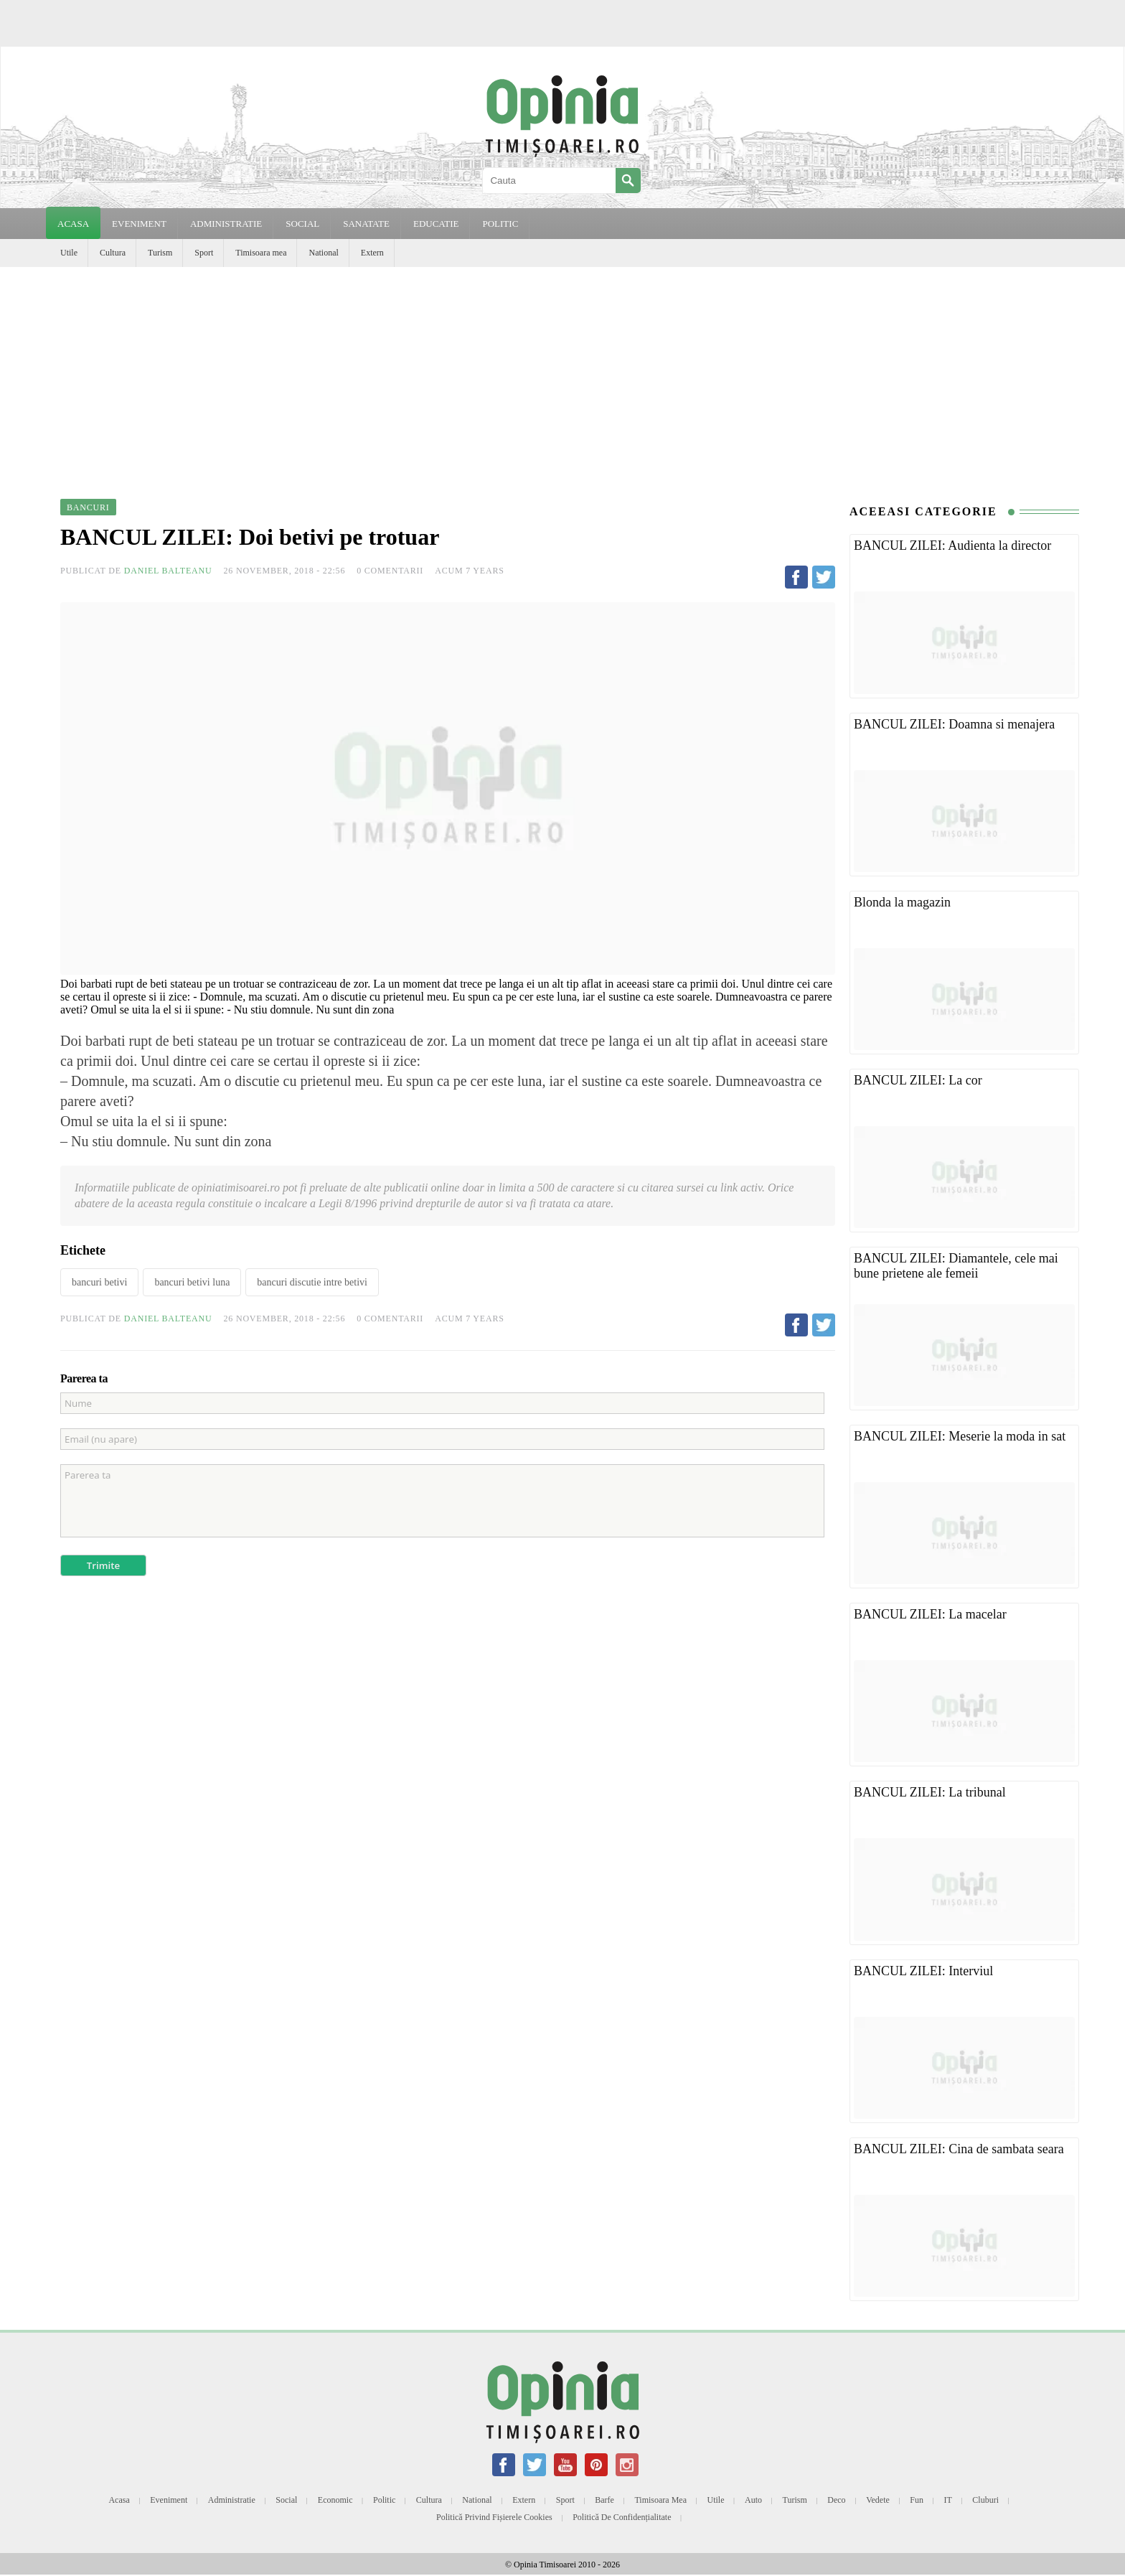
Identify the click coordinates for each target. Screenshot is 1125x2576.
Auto (753, 2500)
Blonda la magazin (902, 902)
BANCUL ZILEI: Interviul (923, 1971)
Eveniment (168, 2500)
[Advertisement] (562, 374)
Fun (916, 2500)
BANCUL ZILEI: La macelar (930, 1614)
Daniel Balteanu (168, 571)
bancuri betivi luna (192, 1282)
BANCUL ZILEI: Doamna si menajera (954, 724)
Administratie (231, 2500)
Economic (335, 2500)
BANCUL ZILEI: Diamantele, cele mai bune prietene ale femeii (956, 1265)
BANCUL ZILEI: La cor (918, 1080)
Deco (836, 2500)
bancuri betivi (99, 1282)
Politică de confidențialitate (622, 2517)
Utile (68, 253)
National (323, 253)
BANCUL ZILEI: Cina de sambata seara (959, 2149)
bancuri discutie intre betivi (312, 1282)
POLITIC (500, 223)
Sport (203, 253)
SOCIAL (302, 223)
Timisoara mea (260, 253)
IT (948, 2500)
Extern (372, 253)
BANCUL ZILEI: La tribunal (930, 1792)
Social (286, 2500)
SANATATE (366, 223)
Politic (384, 2500)
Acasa (73, 223)
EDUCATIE (436, 223)
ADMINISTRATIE (226, 223)
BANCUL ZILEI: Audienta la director (952, 545)
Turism (160, 253)
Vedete (878, 2500)
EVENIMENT (139, 223)
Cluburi (985, 2500)
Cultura (113, 253)
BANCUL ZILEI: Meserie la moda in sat (959, 1436)
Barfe (604, 2500)
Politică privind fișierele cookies (494, 2517)
